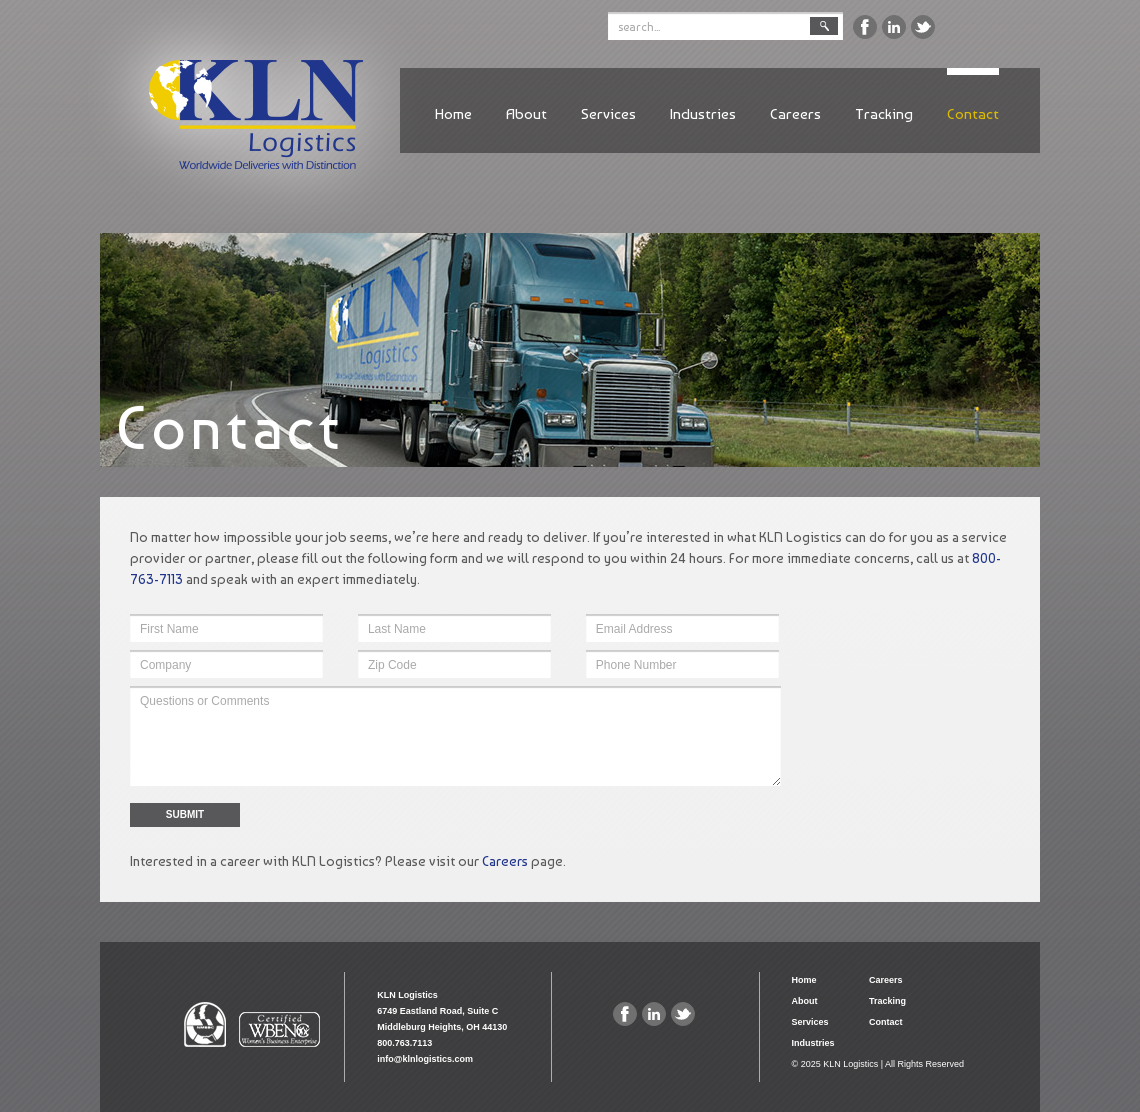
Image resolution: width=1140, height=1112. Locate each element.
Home (453, 114)
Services (608, 114)
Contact (973, 114)
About (526, 114)
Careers (795, 114)
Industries (703, 114)
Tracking (884, 114)
